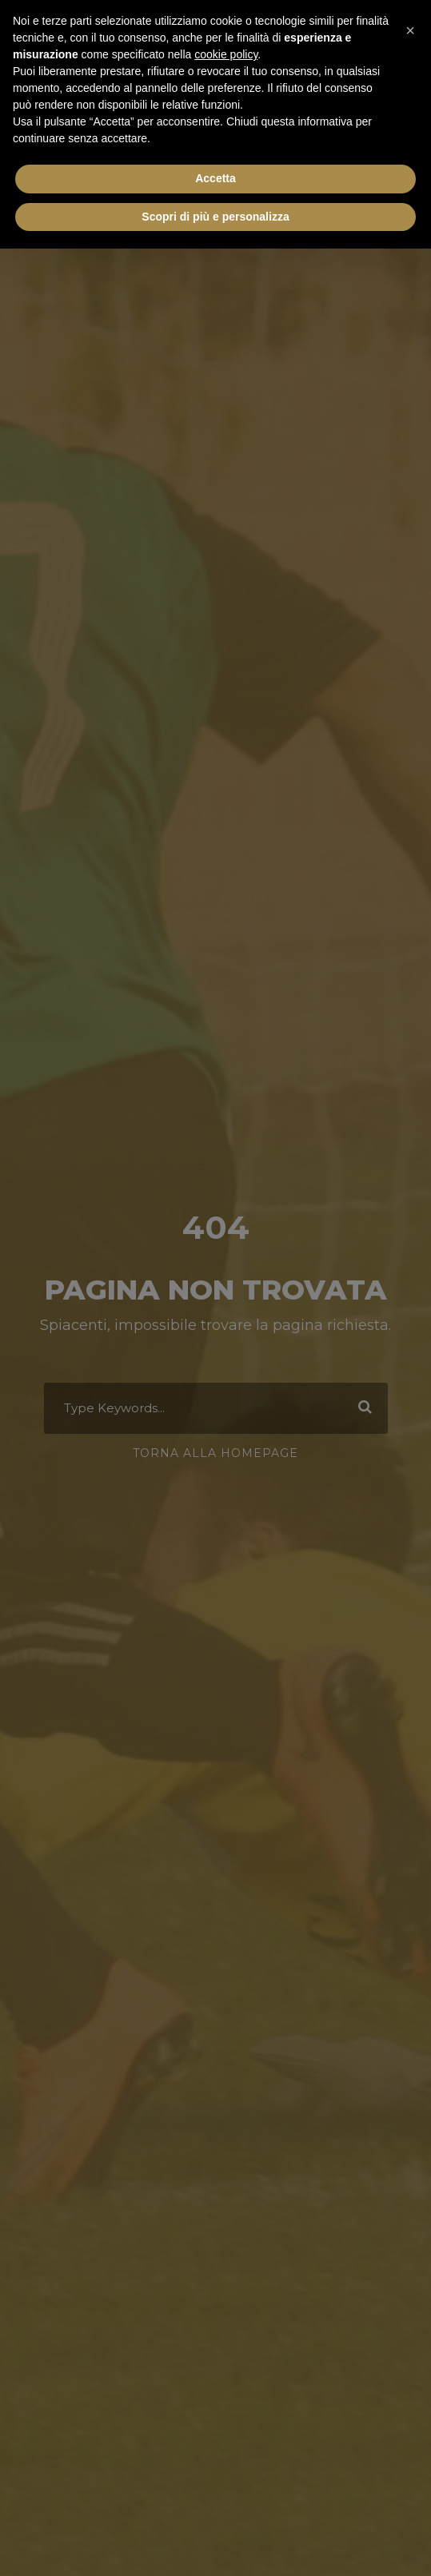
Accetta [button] (215, 178)
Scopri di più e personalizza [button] (215, 216)
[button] (410, 25)
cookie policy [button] (225, 54)
